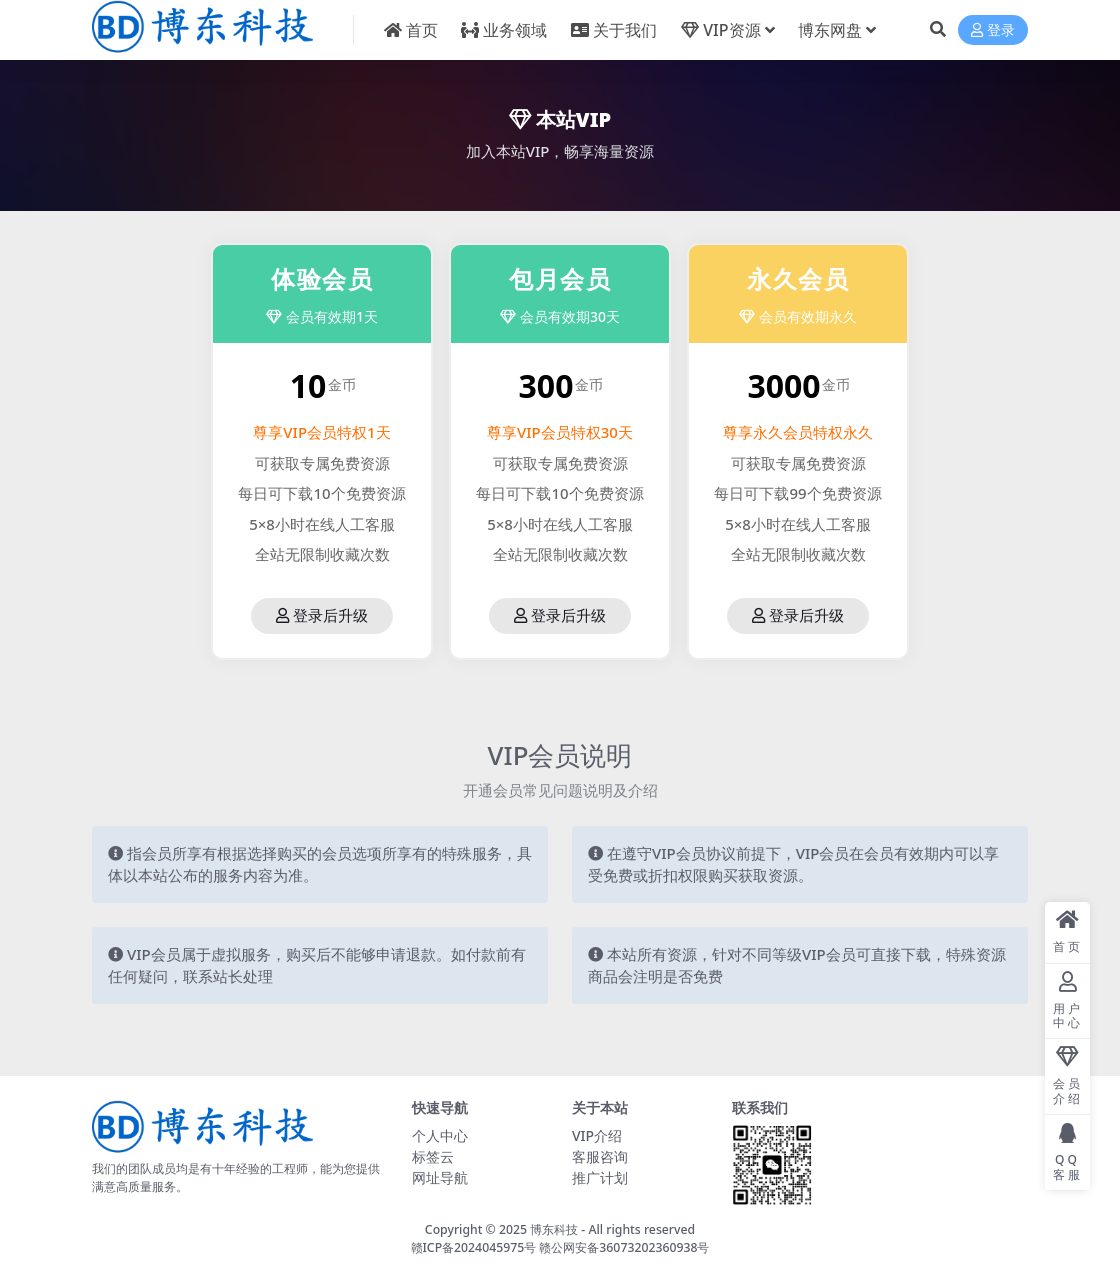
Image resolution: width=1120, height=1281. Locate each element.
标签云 (433, 1156)
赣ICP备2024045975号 (475, 1247)
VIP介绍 (597, 1135)
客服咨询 (600, 1156)
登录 (993, 30)
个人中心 (440, 1135)
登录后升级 (322, 616)
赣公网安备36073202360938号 (624, 1247)
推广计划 (600, 1177)
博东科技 (554, 1229)
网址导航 (440, 1177)
